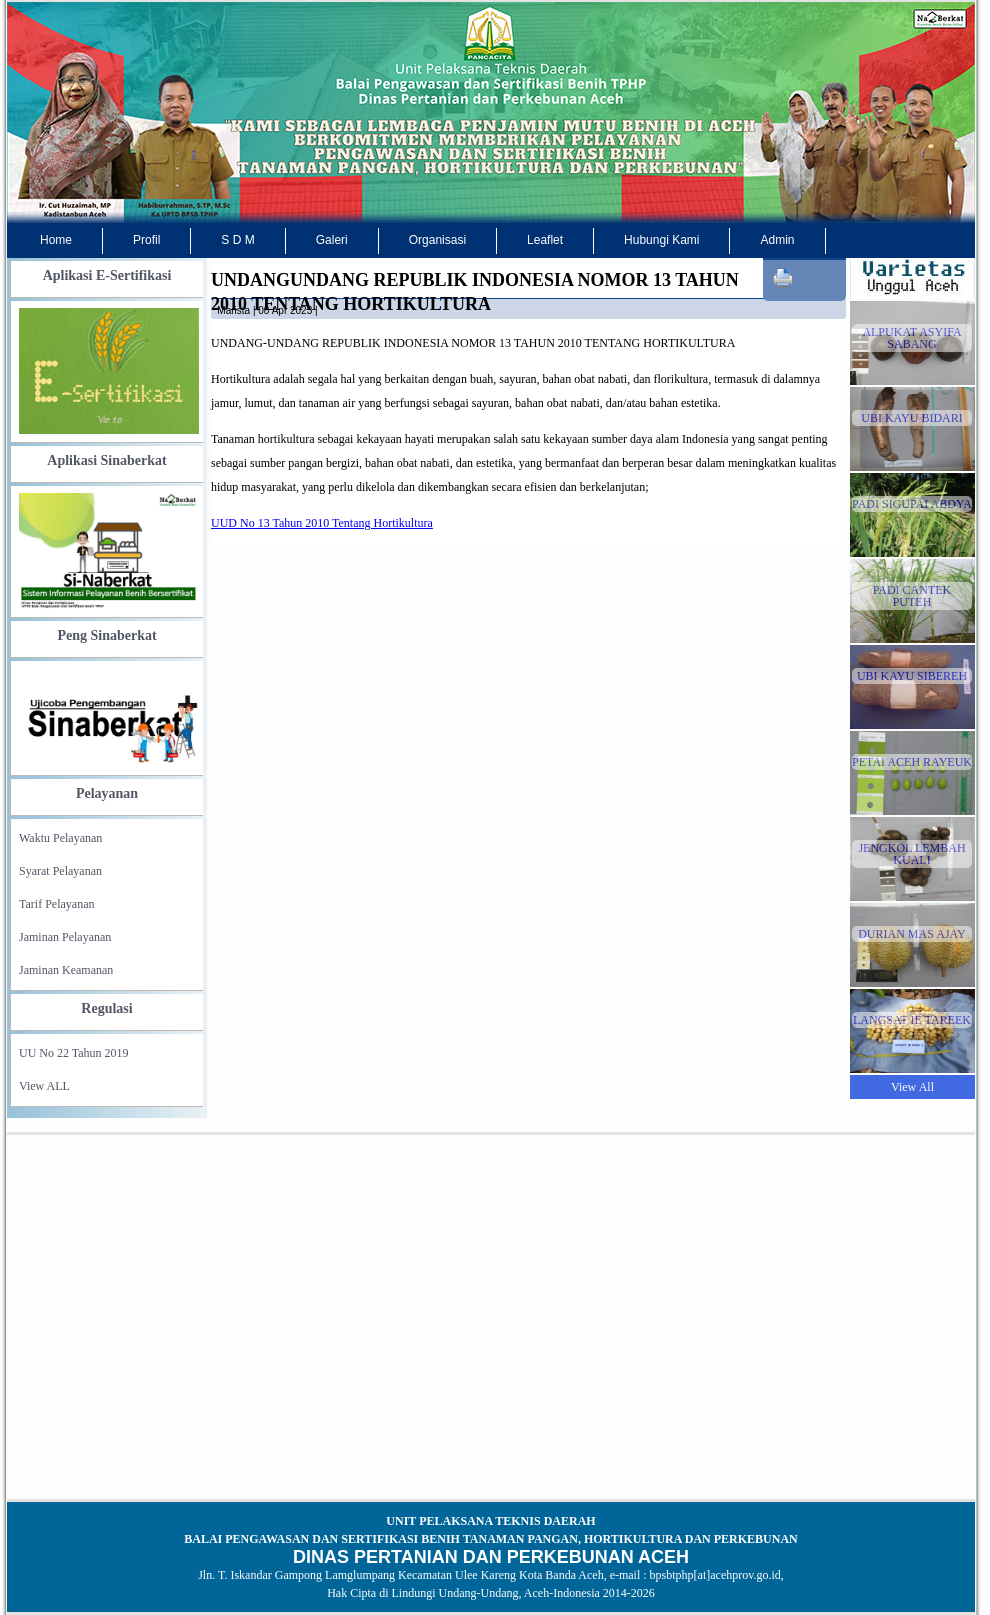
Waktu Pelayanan (60, 838)
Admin (777, 240)
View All (912, 1087)
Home (56, 240)
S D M (237, 240)
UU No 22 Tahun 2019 (74, 1053)
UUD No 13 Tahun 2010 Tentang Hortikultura (322, 523)
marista (233, 310)
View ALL (44, 1086)
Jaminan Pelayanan (65, 937)
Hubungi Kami (661, 240)
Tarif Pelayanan (56, 904)
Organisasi (437, 240)
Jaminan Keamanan (66, 970)
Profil (146, 240)
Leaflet (545, 240)
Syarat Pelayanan (60, 871)
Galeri (332, 240)
